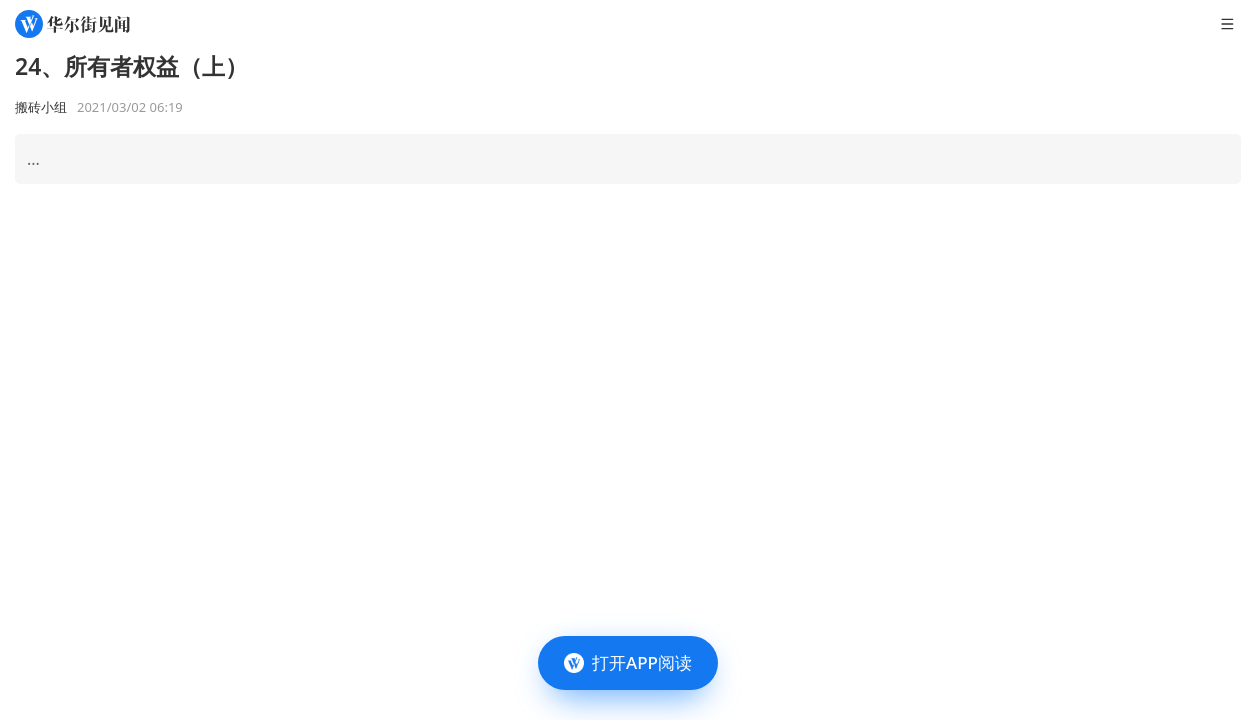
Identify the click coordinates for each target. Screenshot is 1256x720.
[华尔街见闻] (72, 24)
